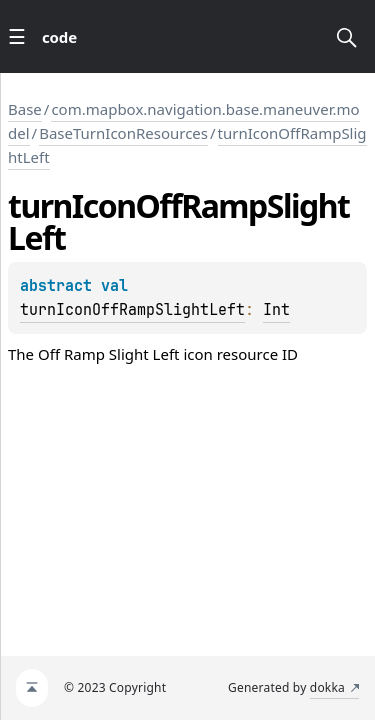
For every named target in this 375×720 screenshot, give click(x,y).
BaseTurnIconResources (123, 133)
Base (25, 109)
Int (276, 310)
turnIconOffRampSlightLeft (132, 310)
